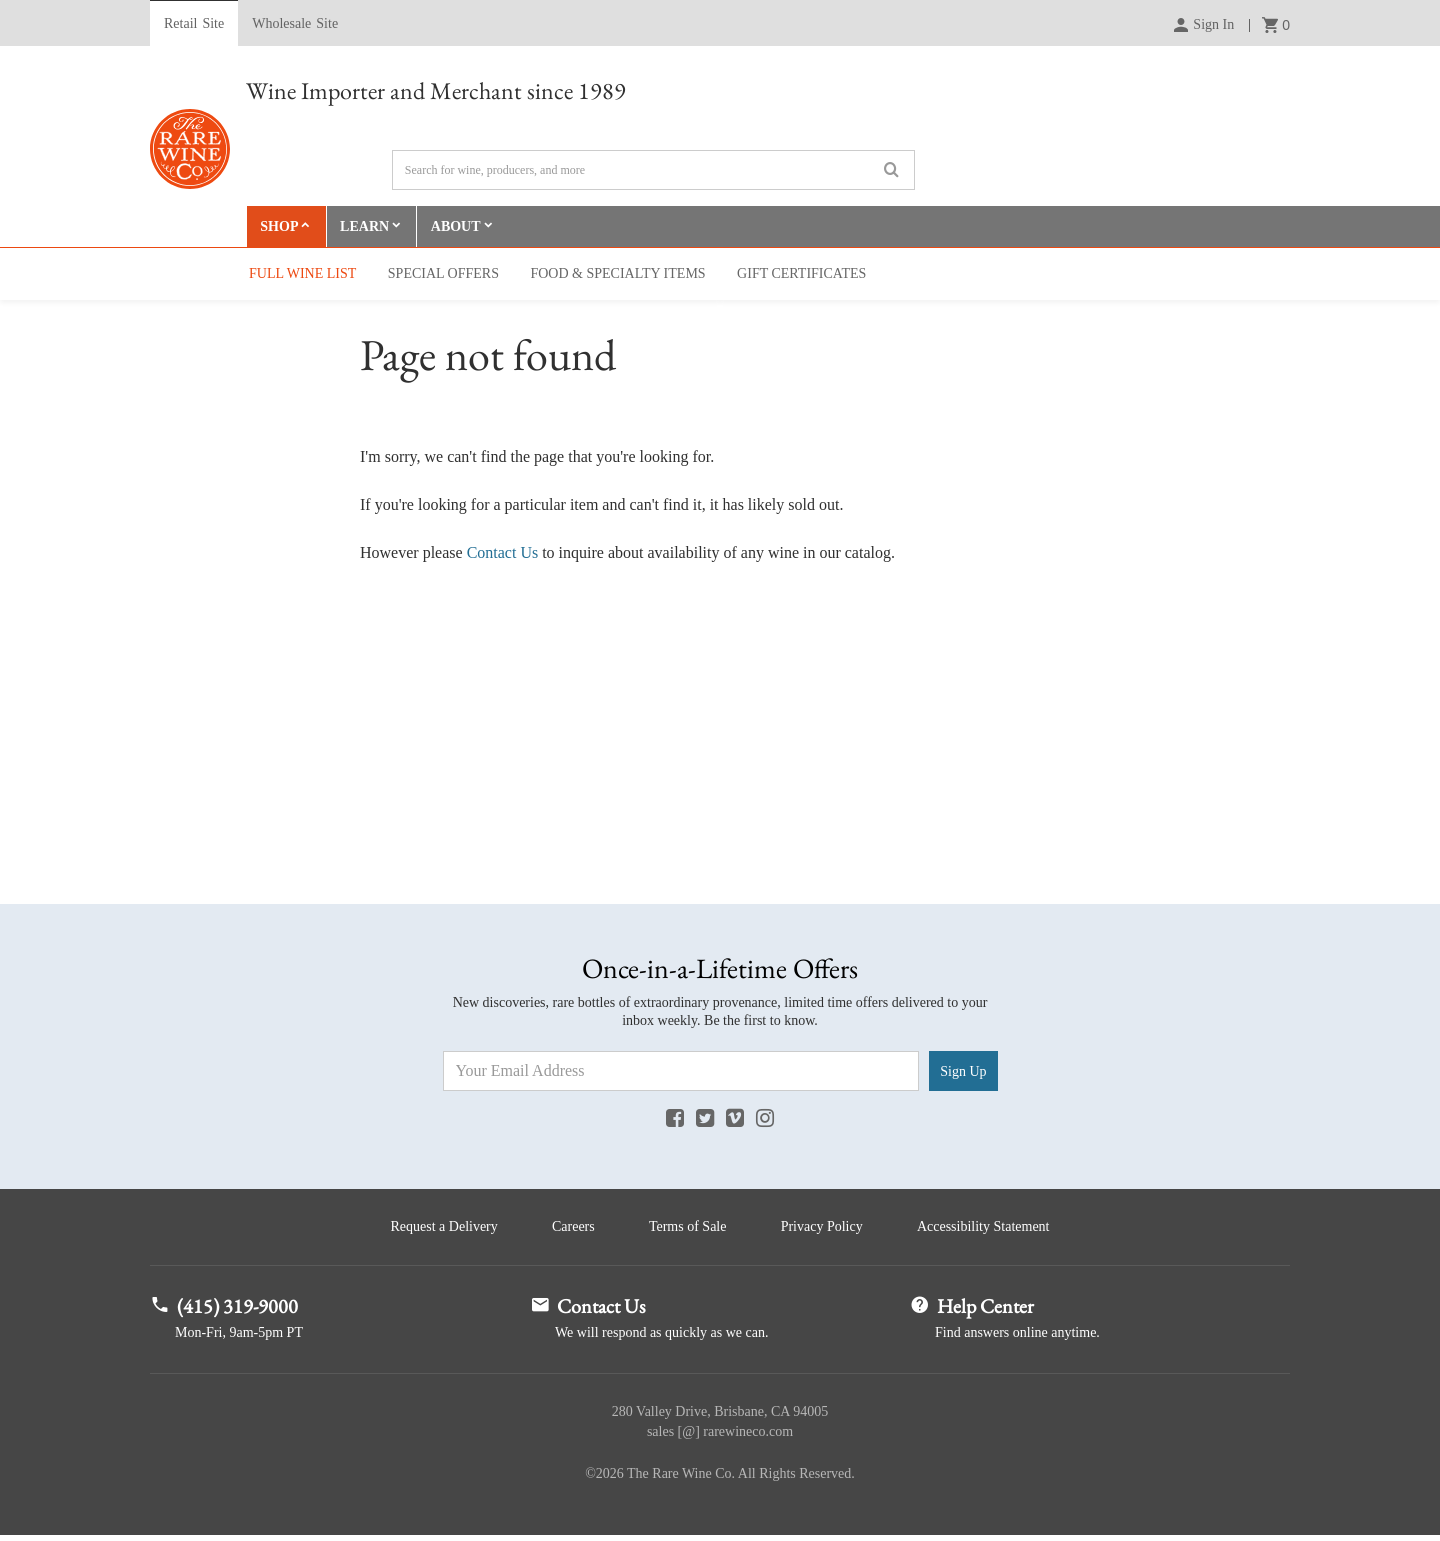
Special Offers (443, 275)
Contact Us (503, 554)
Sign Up (963, 1072)
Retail (194, 24)
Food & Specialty (617, 275)
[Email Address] (681, 1073)
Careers (568, 1230)
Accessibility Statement (994, 1230)
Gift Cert (801, 275)
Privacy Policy (827, 1230)
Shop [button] (280, 227)
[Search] (653, 170)
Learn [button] (366, 227)
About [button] (459, 227)
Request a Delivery (433, 1230)
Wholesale (295, 24)
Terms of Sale (688, 1230)
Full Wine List (302, 275)
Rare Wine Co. (190, 149)
